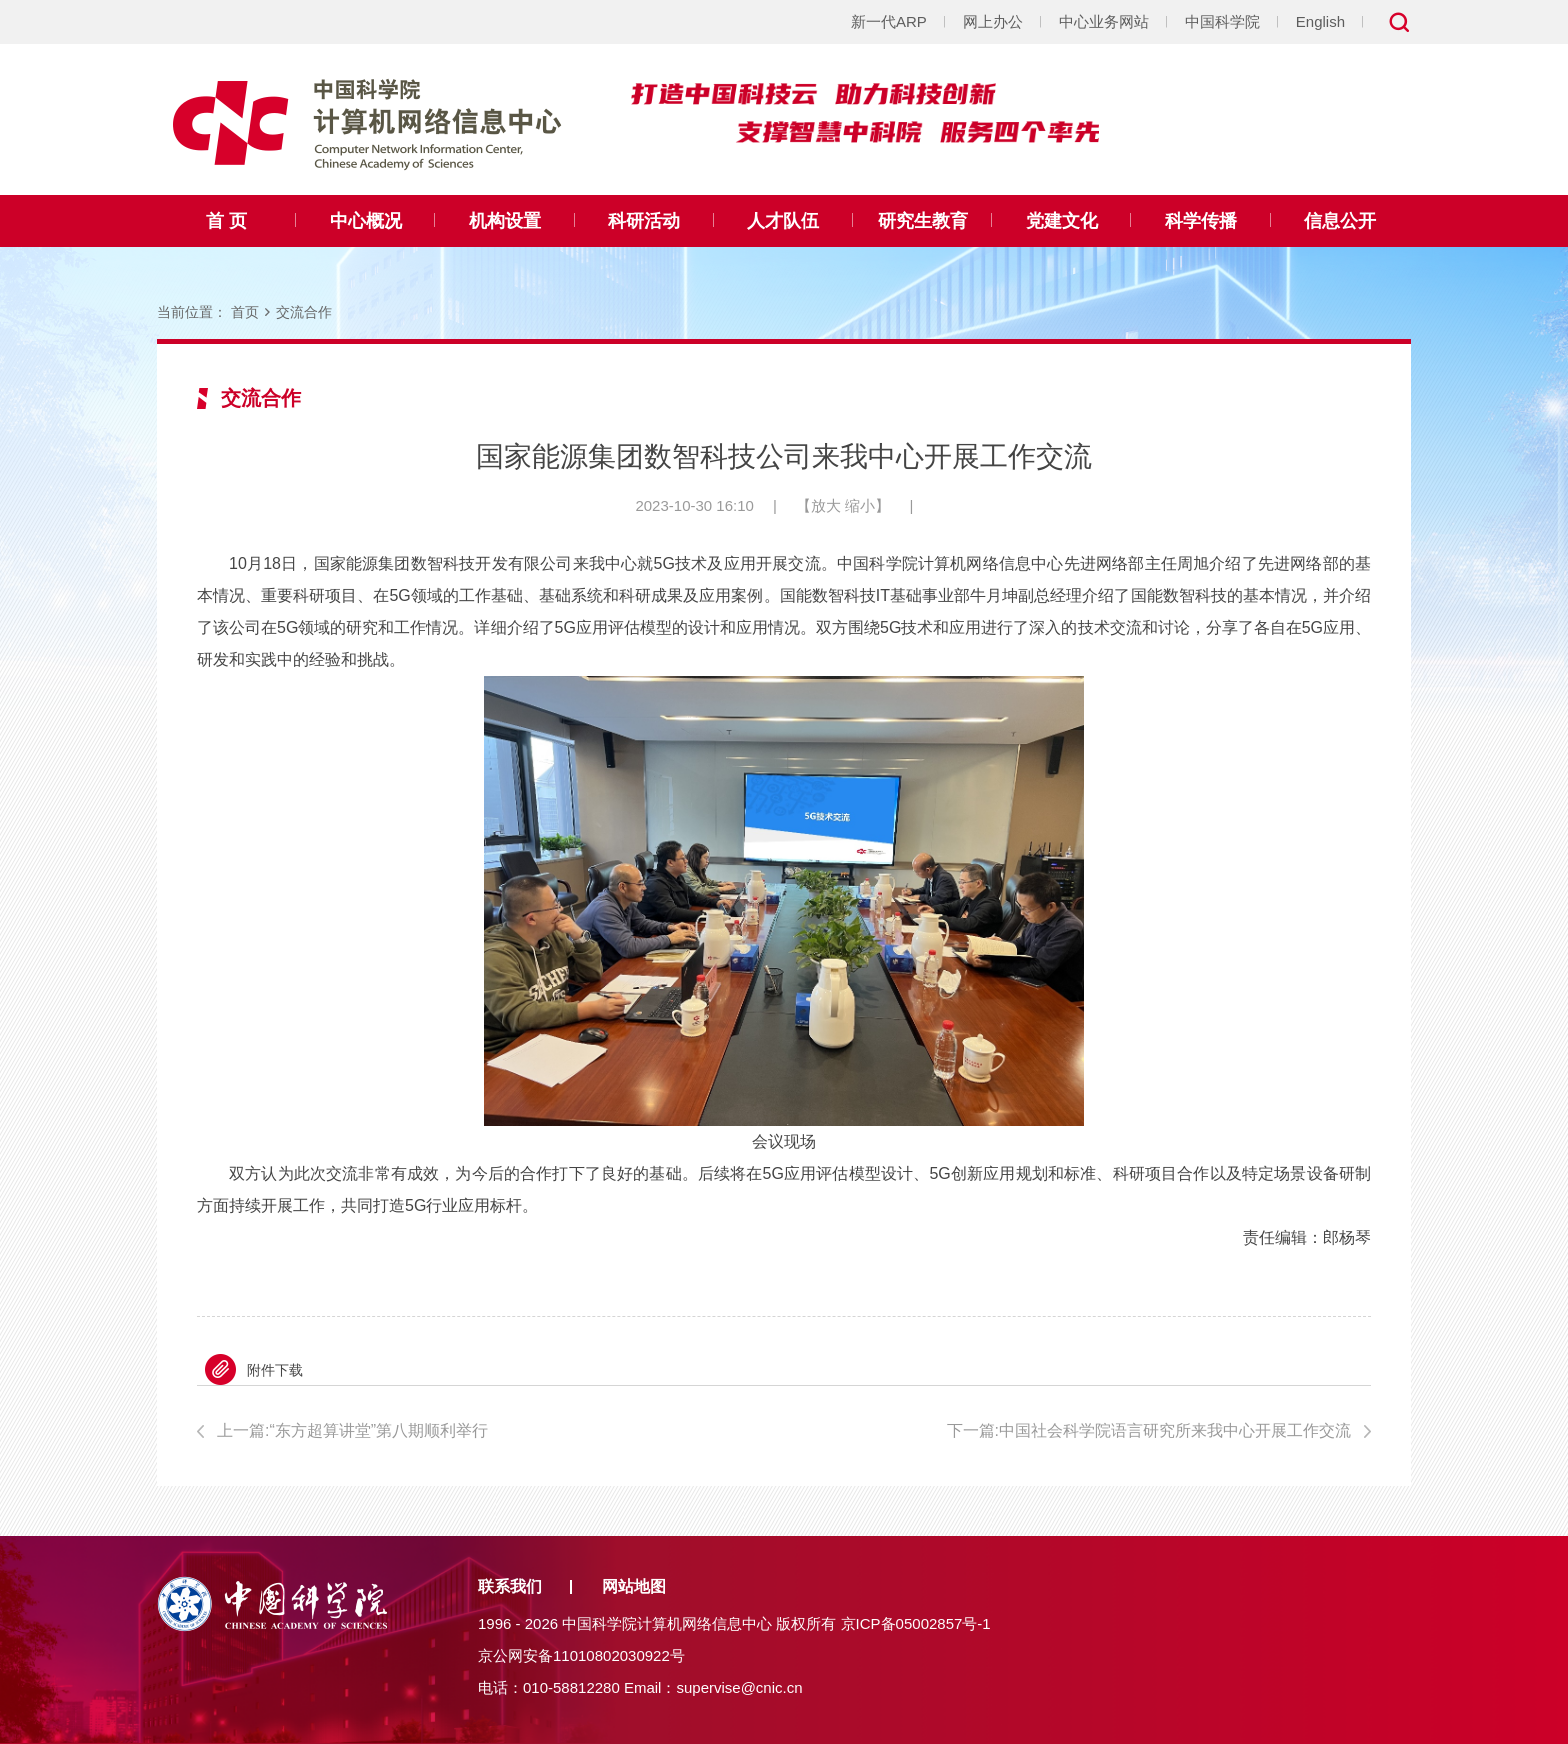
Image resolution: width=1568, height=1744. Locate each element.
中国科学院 (1222, 21)
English (1320, 21)
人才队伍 (783, 221)
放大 (826, 505)
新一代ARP (889, 21)
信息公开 (1340, 221)
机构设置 (505, 221)
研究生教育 (923, 221)
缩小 (860, 505)
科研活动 (644, 221)
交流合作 (304, 312)
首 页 (226, 221)
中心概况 (366, 221)
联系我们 (510, 1586)
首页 (245, 312)
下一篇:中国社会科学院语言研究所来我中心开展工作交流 (1149, 1430)
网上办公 (993, 21)
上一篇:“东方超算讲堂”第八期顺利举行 (352, 1430)
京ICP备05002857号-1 (916, 1623)
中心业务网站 (1104, 21)
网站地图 (634, 1586)
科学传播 (1201, 221)
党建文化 (1062, 221)
